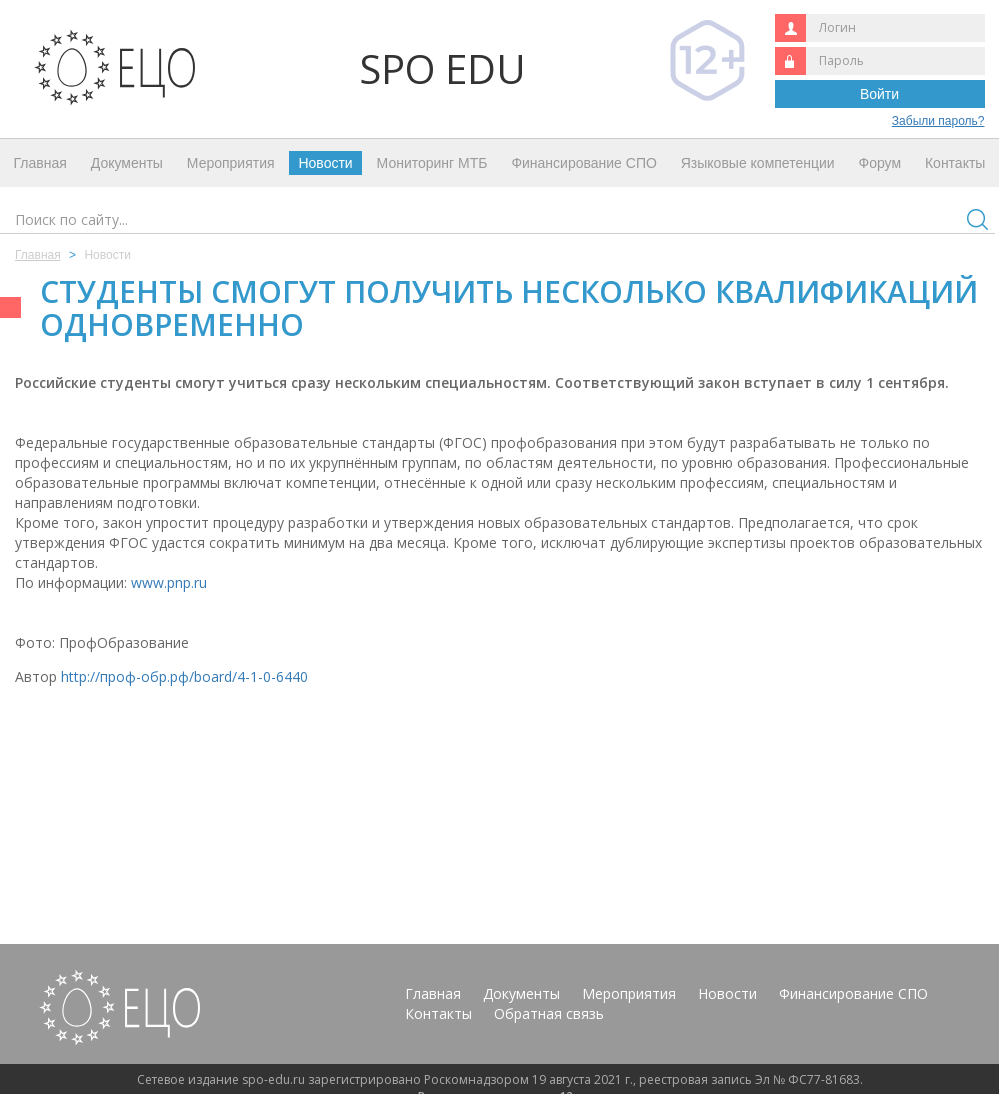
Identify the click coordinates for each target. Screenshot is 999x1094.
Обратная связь (549, 1013)
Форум (880, 163)
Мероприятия (231, 163)
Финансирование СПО (583, 163)
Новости (325, 163)
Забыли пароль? (938, 121)
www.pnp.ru (169, 582)
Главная (40, 163)
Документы (127, 163)
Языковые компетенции (758, 163)
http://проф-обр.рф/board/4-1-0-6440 (184, 676)
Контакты (955, 163)
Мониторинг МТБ (432, 163)
